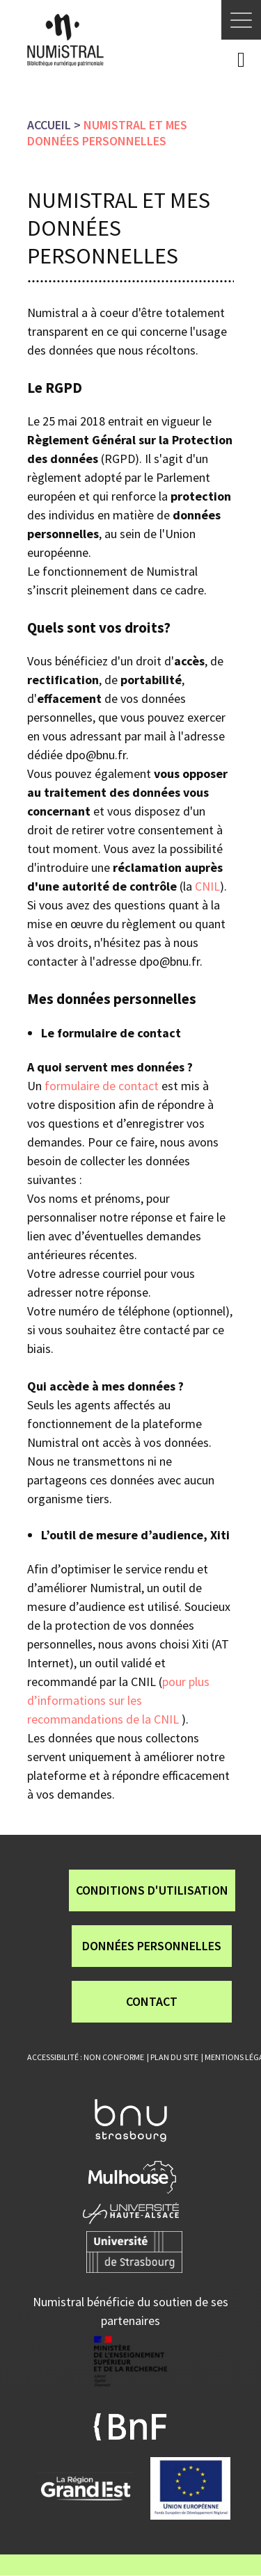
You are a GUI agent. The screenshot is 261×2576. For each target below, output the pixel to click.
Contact (151, 2001)
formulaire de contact (102, 1086)
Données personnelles (151, 1946)
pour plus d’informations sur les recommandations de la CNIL (118, 1700)
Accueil (49, 125)
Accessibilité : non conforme (85, 2057)
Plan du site (174, 2057)
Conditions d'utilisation (152, 1890)
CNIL (207, 886)
